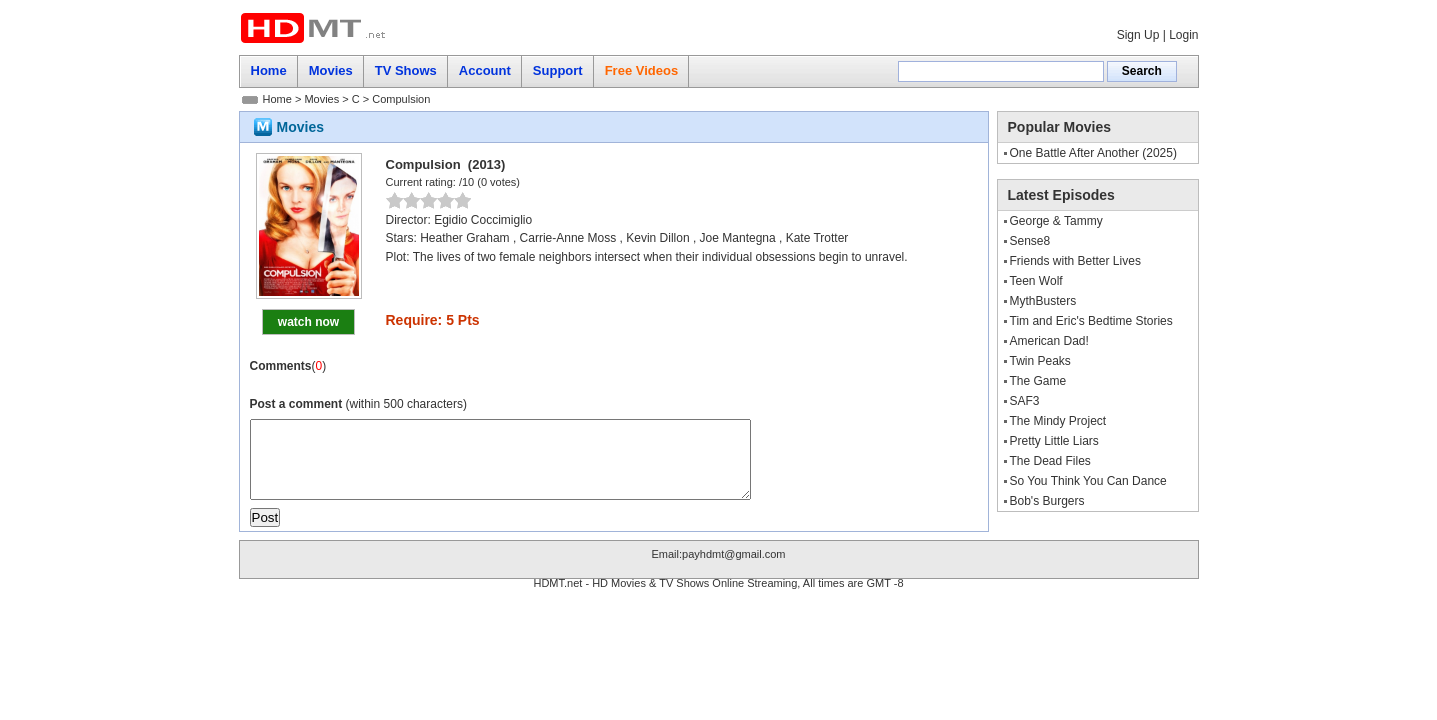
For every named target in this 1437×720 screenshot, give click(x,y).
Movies (321, 99)
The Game (1038, 381)
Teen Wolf (1036, 281)
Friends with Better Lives (1075, 261)
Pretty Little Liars (1054, 441)
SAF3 (1025, 401)
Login (1183, 35)
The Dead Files (1050, 461)
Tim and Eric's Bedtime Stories (1091, 321)
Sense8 (1030, 241)
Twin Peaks (1040, 361)
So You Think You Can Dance (1088, 481)
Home (277, 99)
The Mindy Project (1058, 421)
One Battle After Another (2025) (1093, 153)
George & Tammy (1056, 221)
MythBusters (1043, 301)
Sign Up (1138, 35)
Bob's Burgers (1047, 501)
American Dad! (1049, 341)
